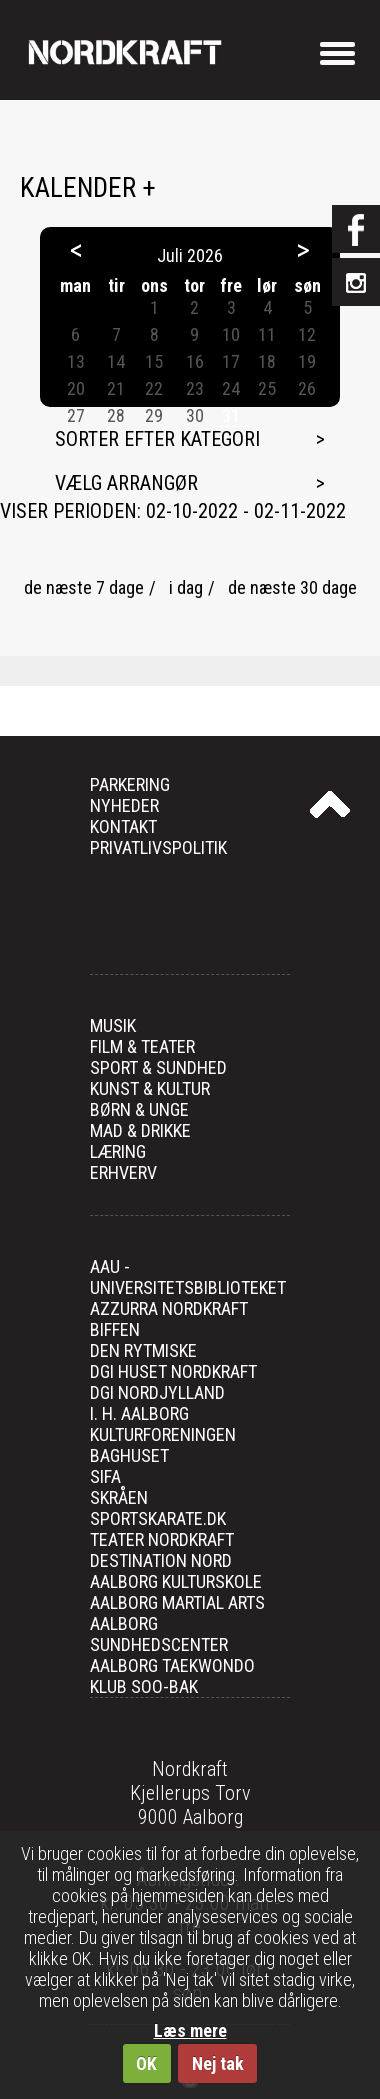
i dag (186, 587)
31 (231, 415)
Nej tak (218, 2063)
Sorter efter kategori (157, 439)
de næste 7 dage (84, 587)
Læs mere (190, 2030)
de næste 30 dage (292, 587)
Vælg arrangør (126, 483)
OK (146, 2063)
